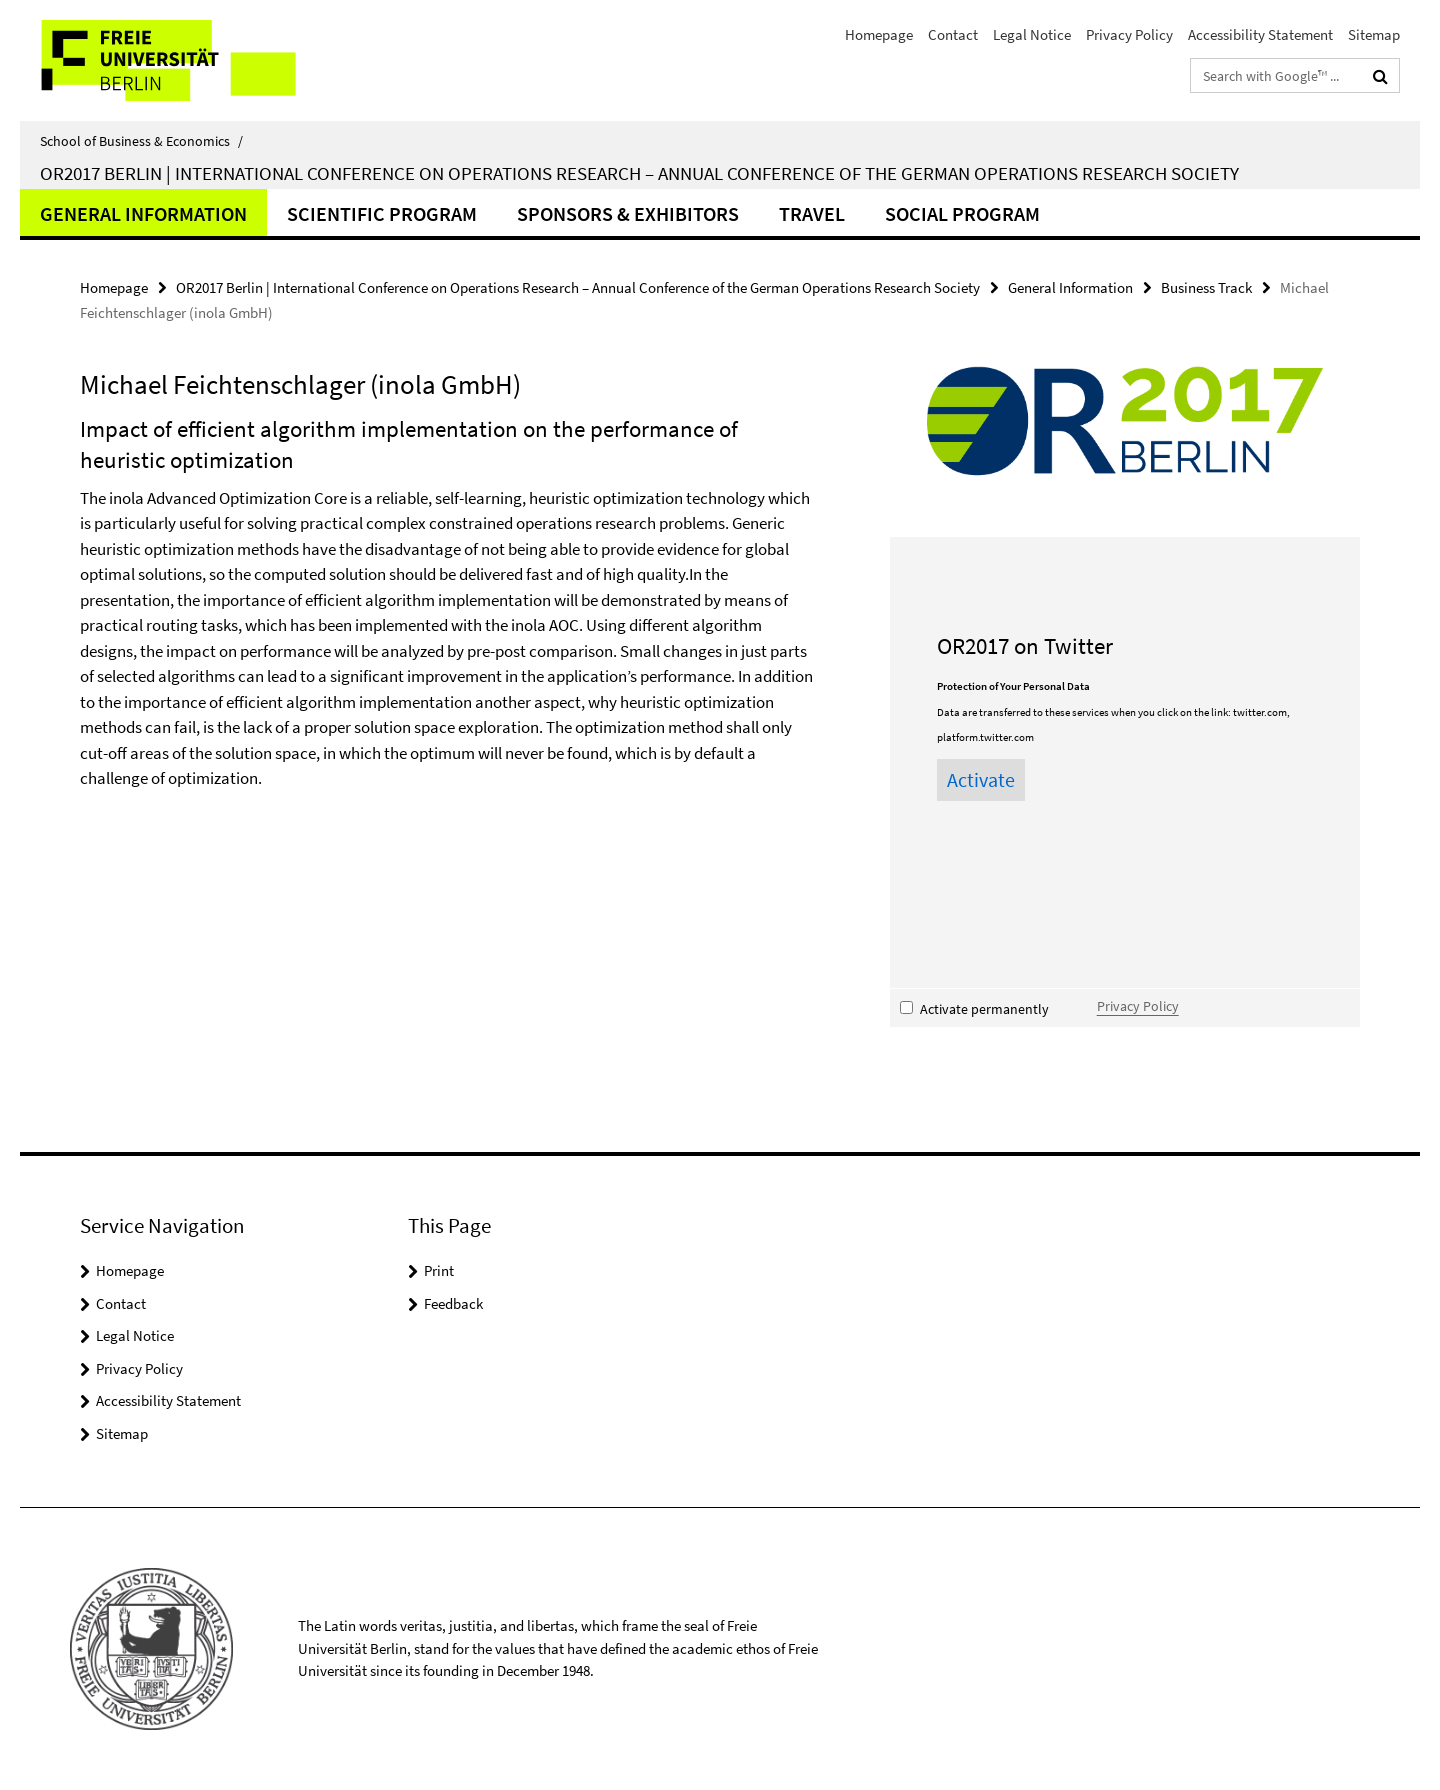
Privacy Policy (1129, 34)
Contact (953, 34)
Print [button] (439, 1270)
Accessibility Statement (1260, 34)
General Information (143, 213)
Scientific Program (382, 213)
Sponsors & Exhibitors (628, 213)
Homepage (879, 34)
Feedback (453, 1303)
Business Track (1206, 287)
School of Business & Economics (141, 141)
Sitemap (1374, 34)
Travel (812, 213)
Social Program (962, 213)
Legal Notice (1032, 34)
